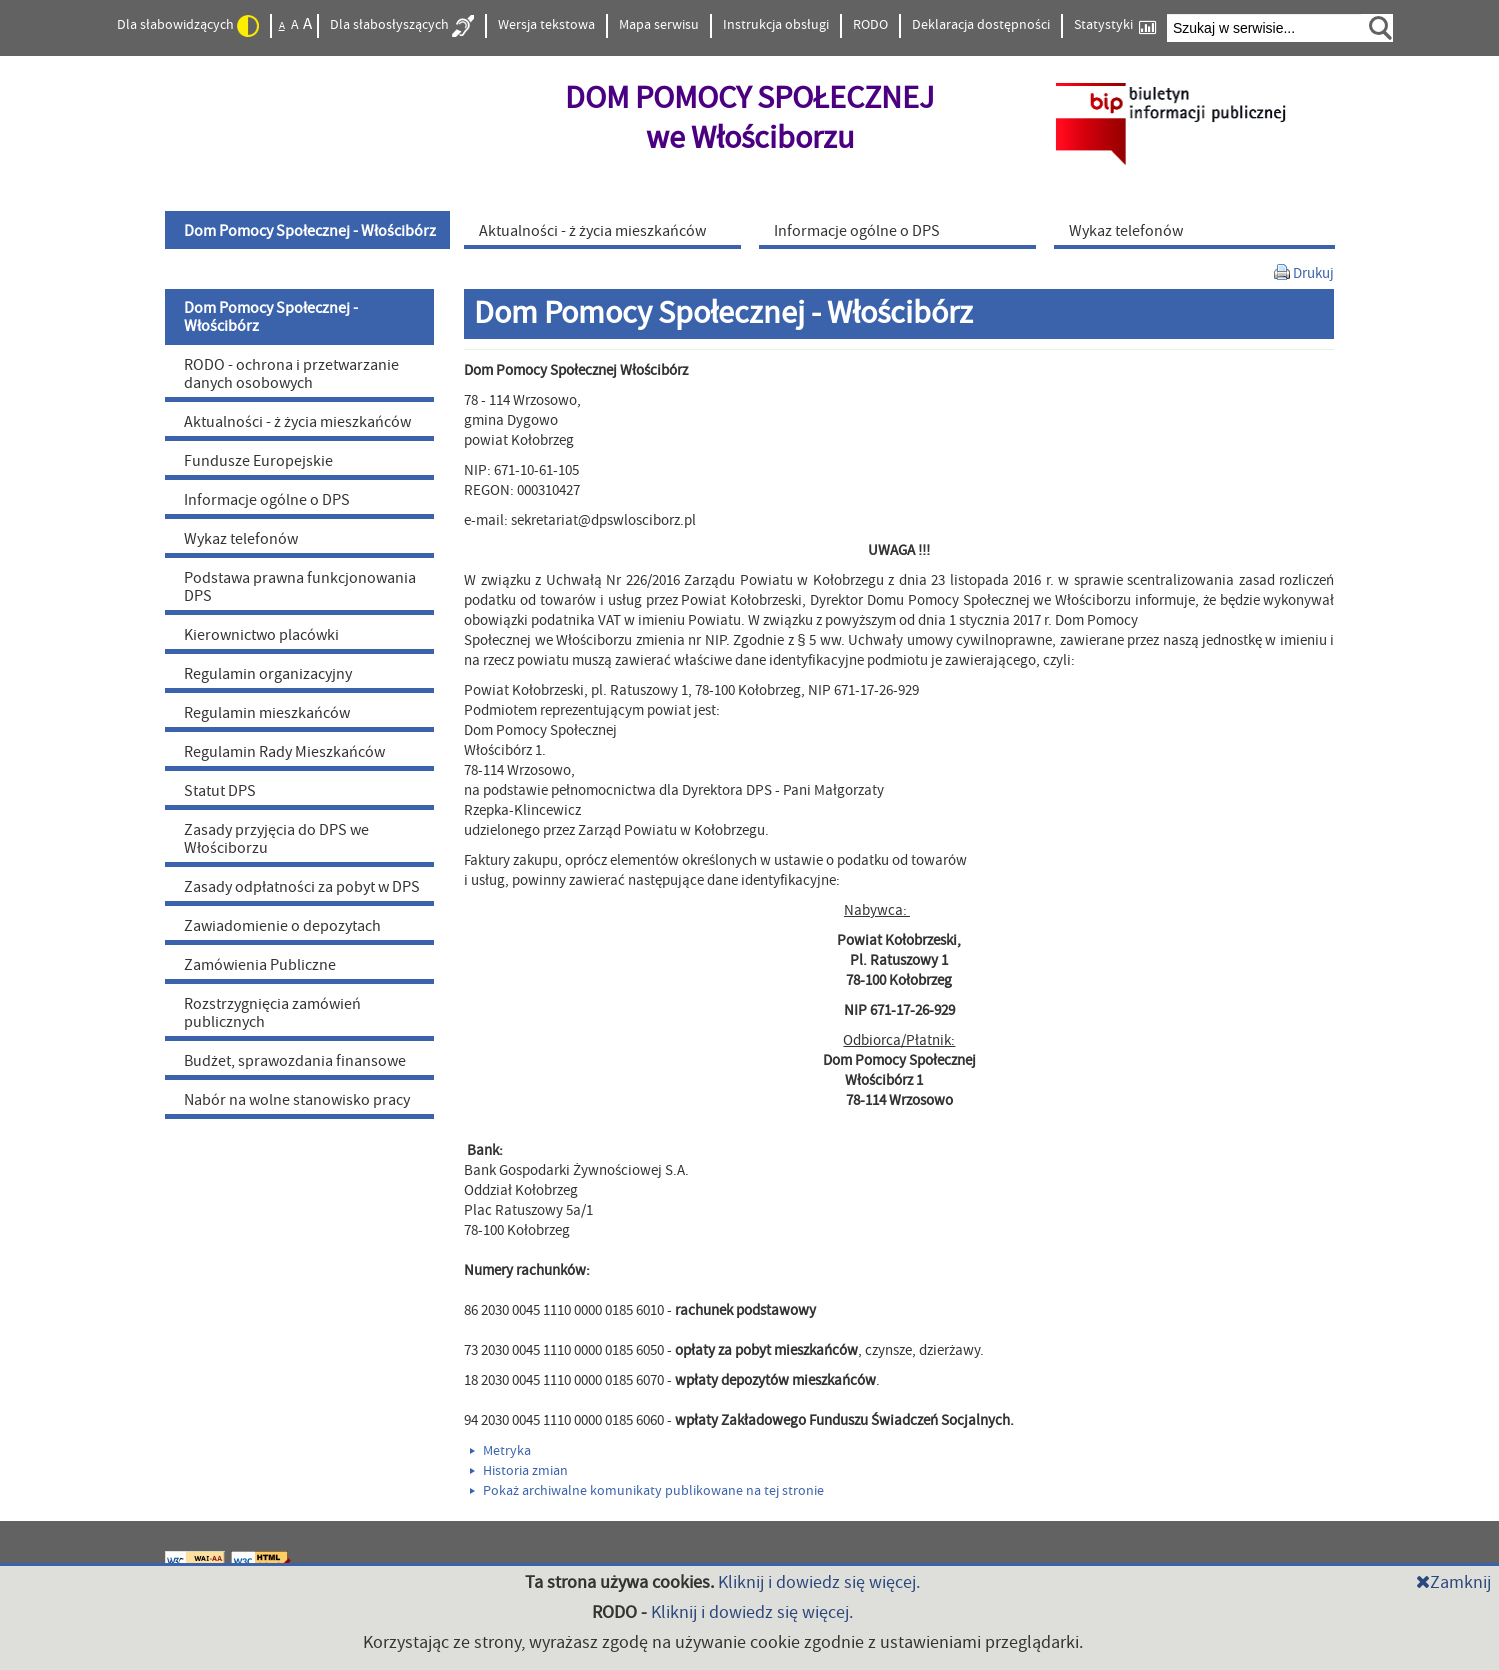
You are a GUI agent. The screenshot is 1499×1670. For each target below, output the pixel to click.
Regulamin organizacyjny (268, 674)
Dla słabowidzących (188, 26)
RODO (870, 25)
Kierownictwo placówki (261, 635)
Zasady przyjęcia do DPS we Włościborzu (276, 839)
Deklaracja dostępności (981, 25)
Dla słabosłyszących (402, 26)
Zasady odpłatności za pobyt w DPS (302, 887)
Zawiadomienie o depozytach (282, 926)
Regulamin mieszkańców (267, 713)
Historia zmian (519, 1471)
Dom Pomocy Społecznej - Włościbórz (271, 317)
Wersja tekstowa (546, 25)
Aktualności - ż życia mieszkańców (297, 422)
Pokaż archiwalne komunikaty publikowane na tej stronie (647, 1491)
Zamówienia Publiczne (260, 965)
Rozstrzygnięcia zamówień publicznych (272, 1013)
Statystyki (1115, 25)
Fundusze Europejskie (258, 461)
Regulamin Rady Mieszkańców (284, 752)
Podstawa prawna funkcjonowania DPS (300, 587)
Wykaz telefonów (241, 539)
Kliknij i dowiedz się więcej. (819, 1582)
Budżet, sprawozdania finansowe (295, 1061)
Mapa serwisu (659, 25)
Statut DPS (220, 791)
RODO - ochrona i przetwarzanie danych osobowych (291, 374)
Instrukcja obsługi (776, 25)
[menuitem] (310, 230)
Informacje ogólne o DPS (267, 500)
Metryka (500, 1451)
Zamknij (1453, 1582)
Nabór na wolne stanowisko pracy (297, 1100)
